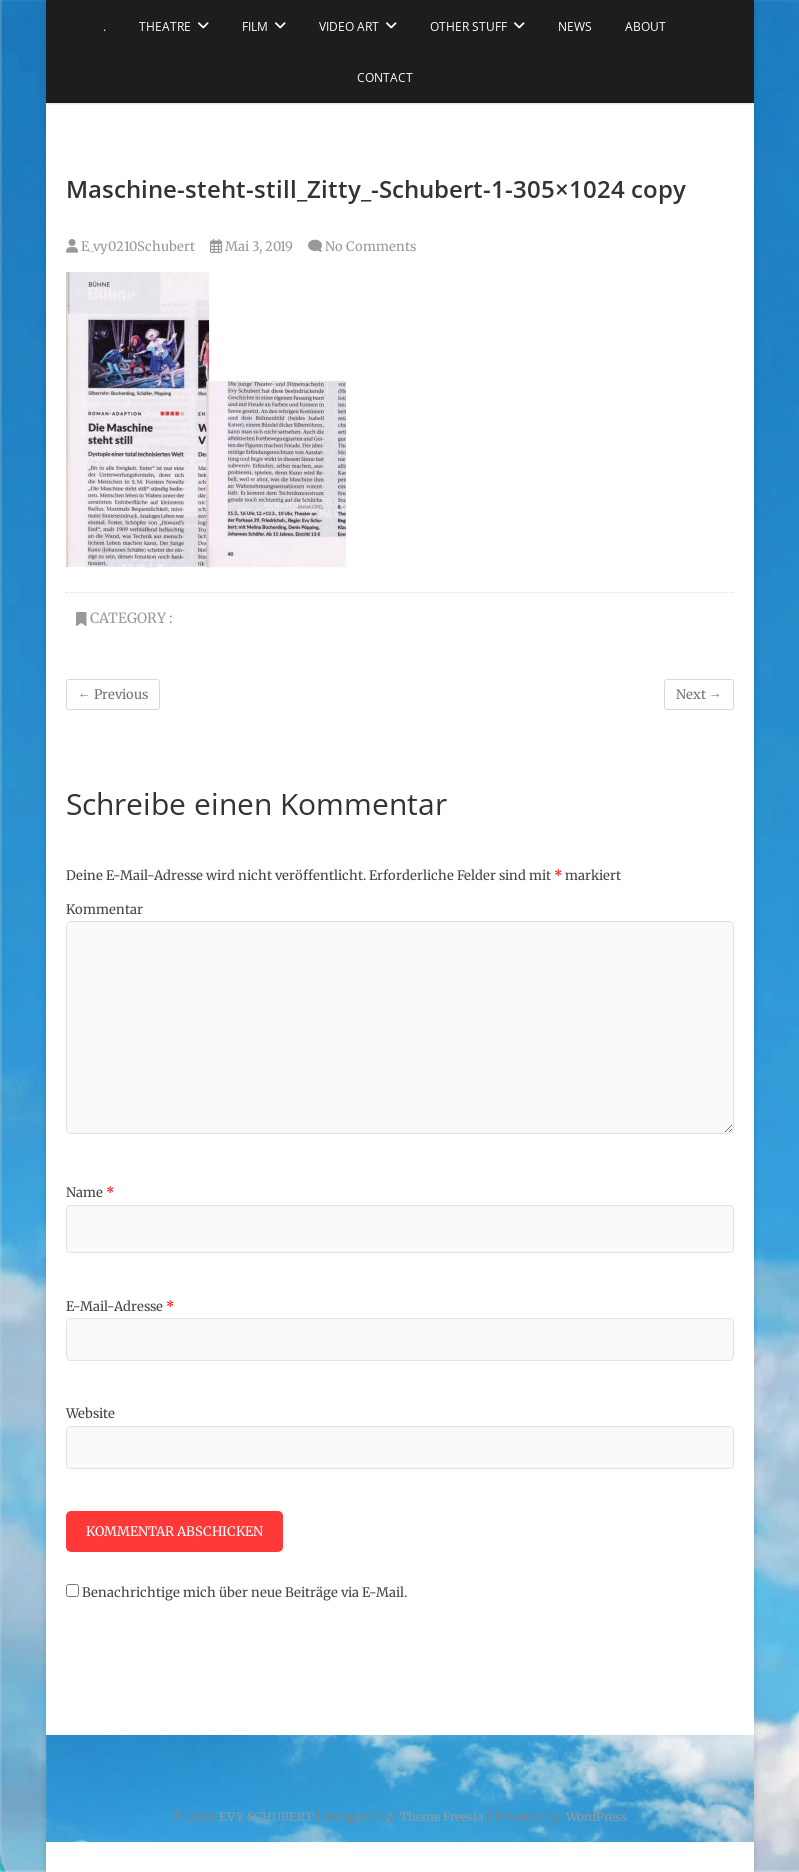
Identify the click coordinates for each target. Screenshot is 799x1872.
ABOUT (645, 26)
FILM (255, 26)
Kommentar (104, 909)
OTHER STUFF (468, 26)
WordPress (596, 1816)
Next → (699, 694)
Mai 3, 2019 (251, 246)
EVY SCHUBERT (266, 1816)
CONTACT (385, 77)
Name (90, 1192)
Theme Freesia (441, 1816)
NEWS (575, 26)
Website (90, 1413)
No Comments (370, 246)
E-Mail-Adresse (120, 1306)
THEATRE (165, 26)
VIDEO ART (349, 26)
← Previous (113, 694)
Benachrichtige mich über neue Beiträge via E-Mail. (244, 1592)
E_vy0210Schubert (130, 246)
